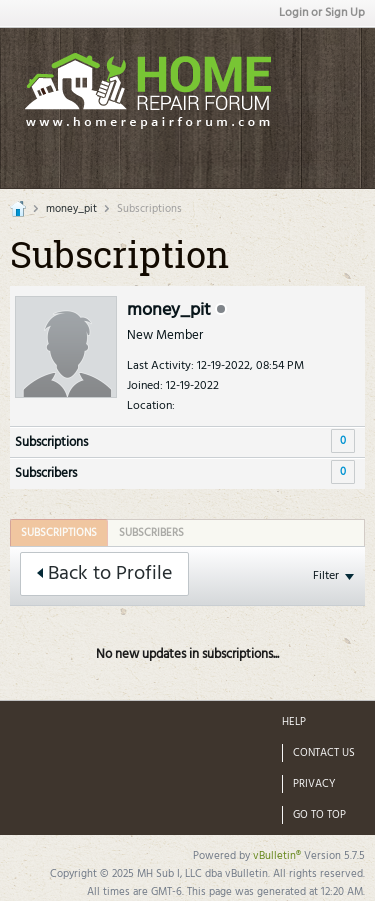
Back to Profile (104, 574)
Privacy (314, 784)
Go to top (319, 815)
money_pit (71, 209)
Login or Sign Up (322, 13)
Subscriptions (51, 442)
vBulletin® (277, 856)
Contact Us (324, 753)
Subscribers (46, 473)
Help (294, 722)
